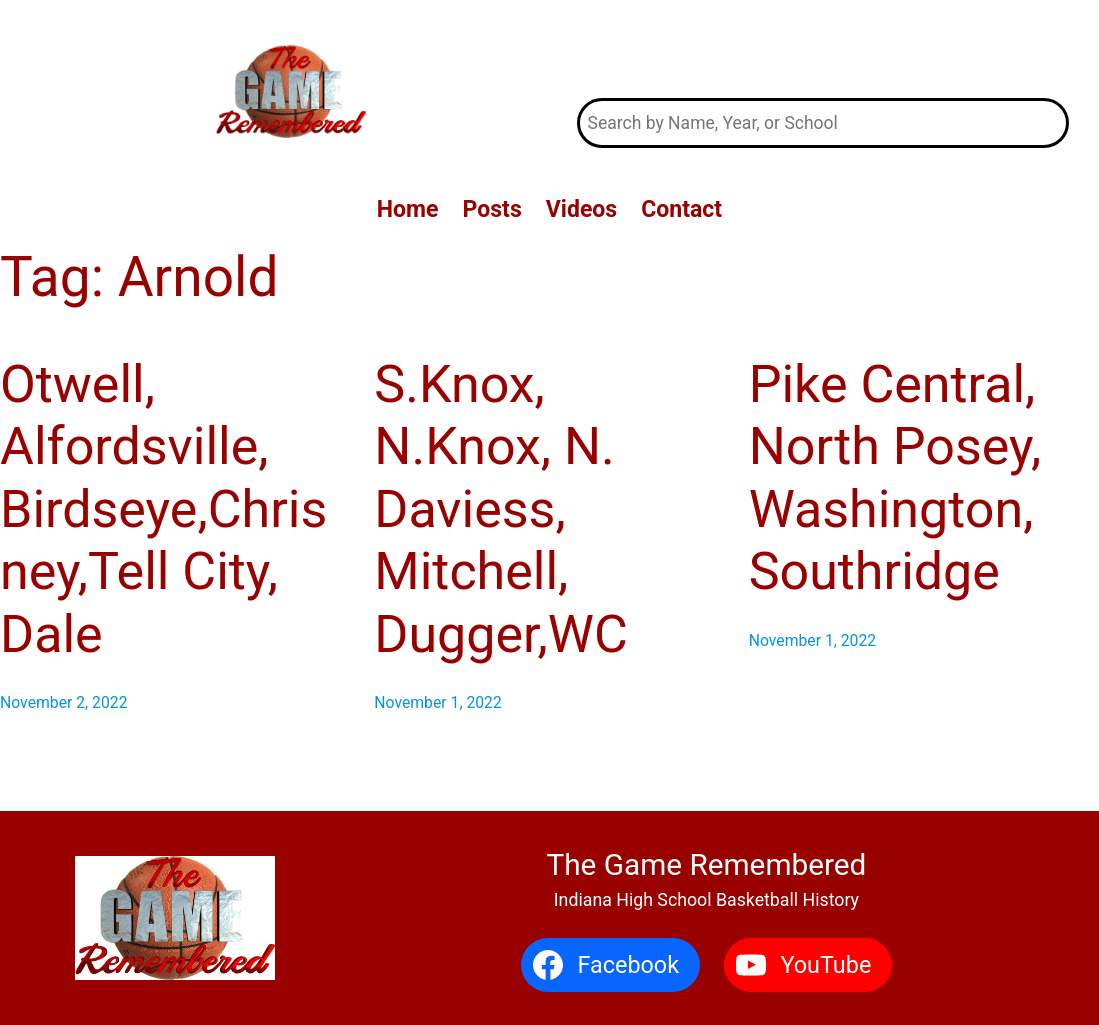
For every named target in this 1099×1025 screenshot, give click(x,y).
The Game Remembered (823, 49)
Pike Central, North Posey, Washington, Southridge (895, 478)
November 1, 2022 (438, 702)
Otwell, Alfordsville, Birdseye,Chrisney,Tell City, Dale (163, 509)
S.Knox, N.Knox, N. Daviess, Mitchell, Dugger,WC (500, 509)
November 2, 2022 (64, 702)
